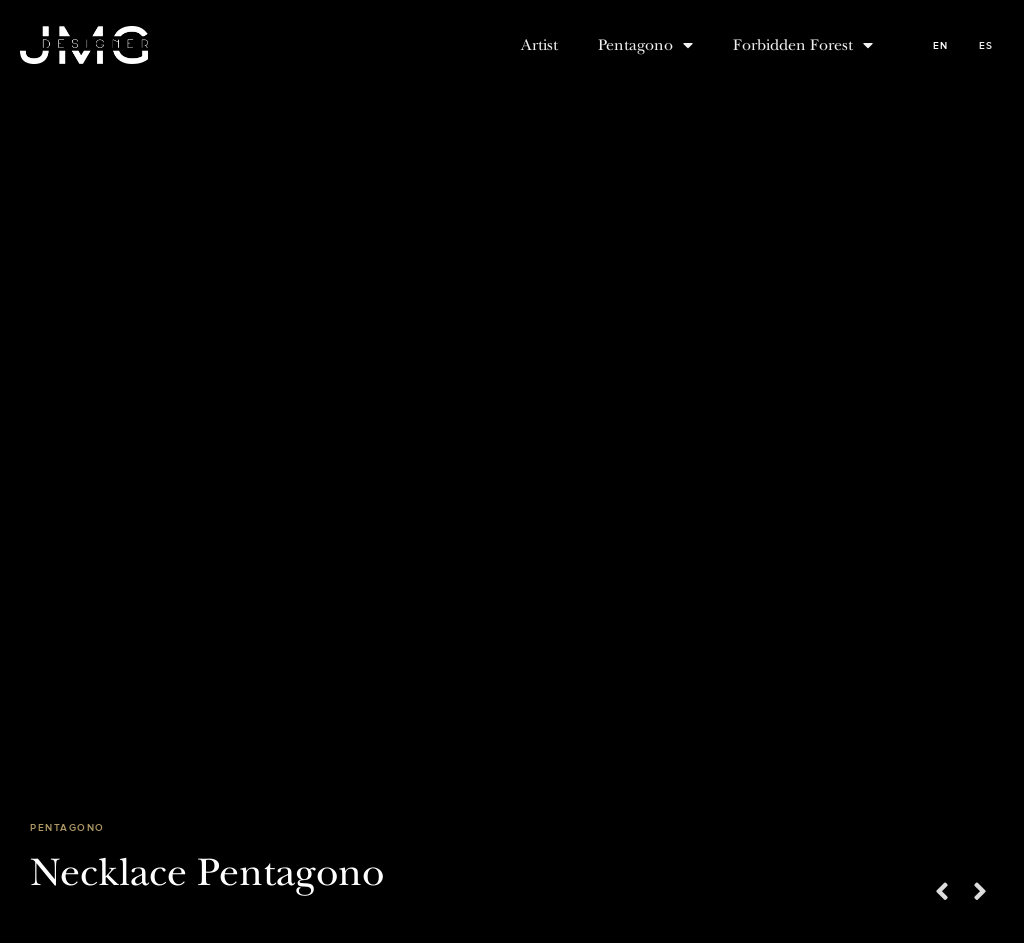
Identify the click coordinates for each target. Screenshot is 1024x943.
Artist (539, 45)
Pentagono (645, 45)
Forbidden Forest (803, 45)
